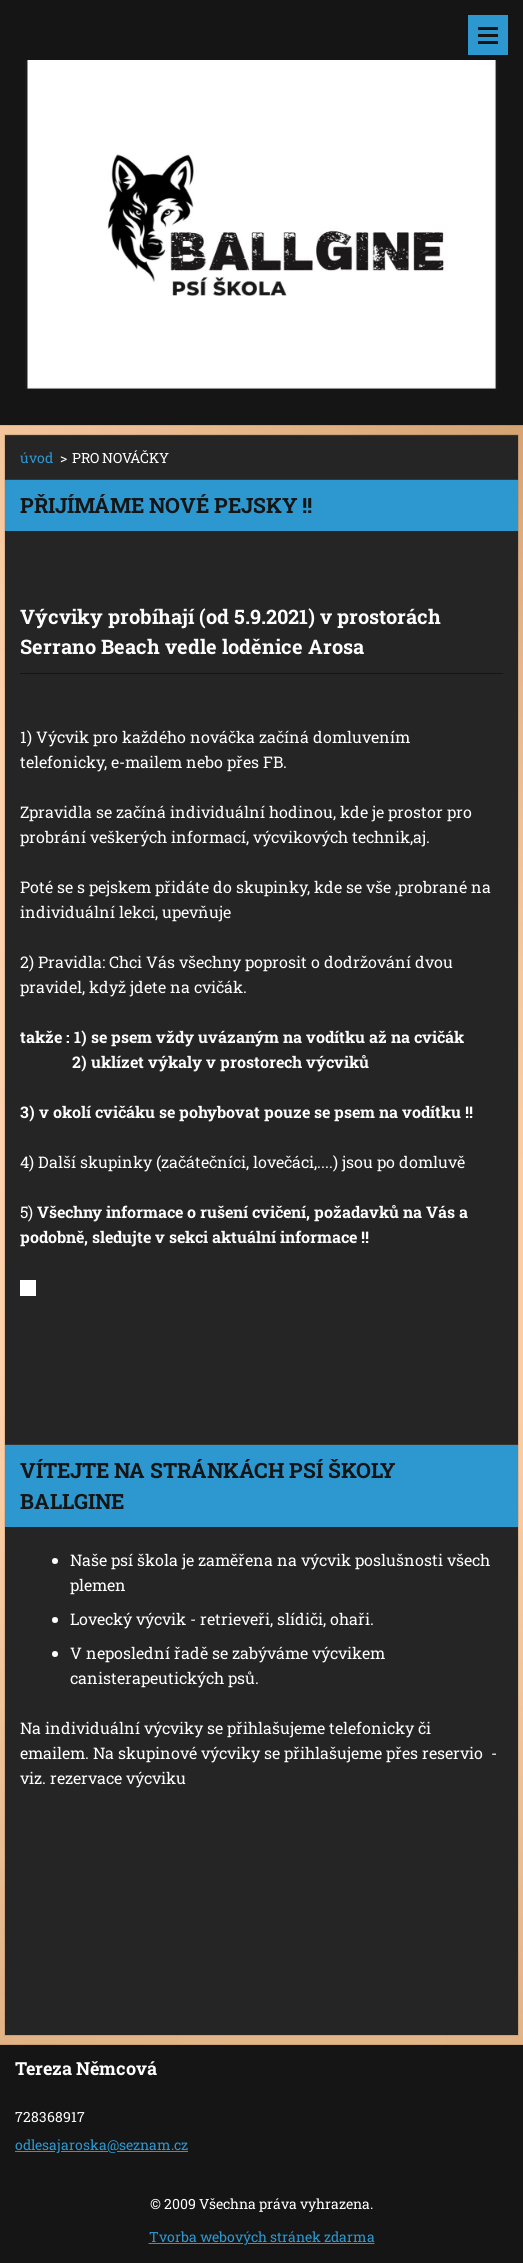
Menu (488, 35)
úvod (36, 457)
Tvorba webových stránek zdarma (262, 2236)
